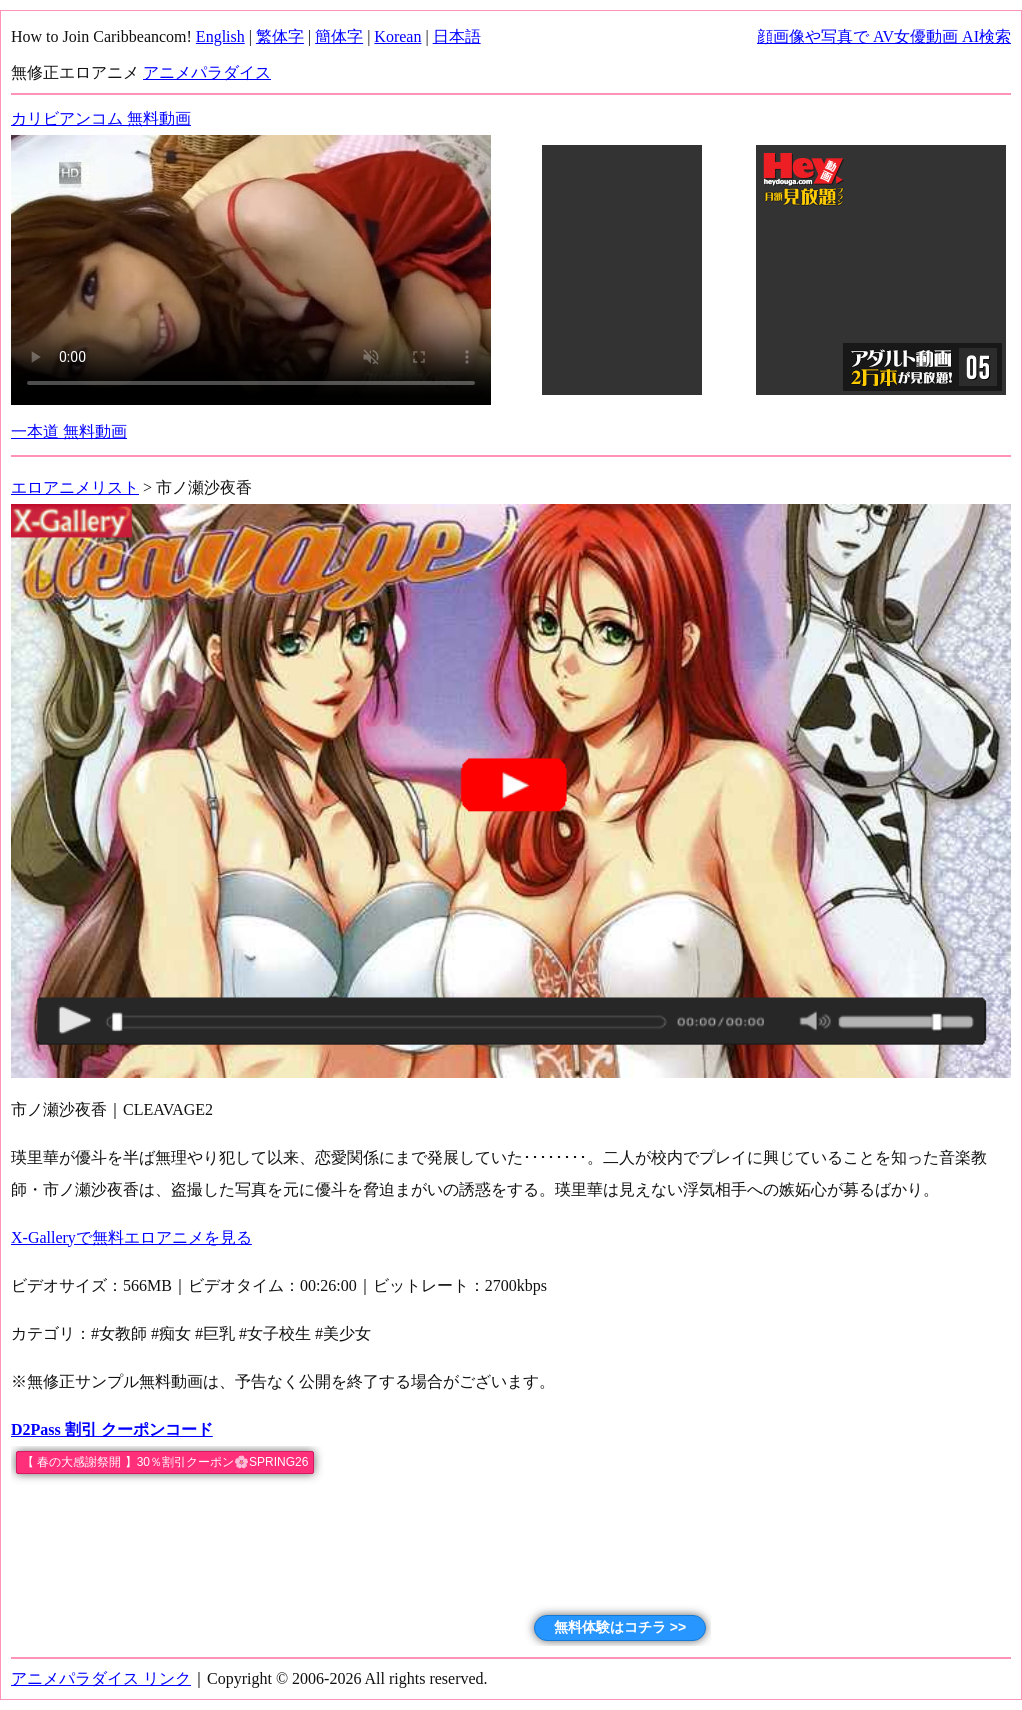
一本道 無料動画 (69, 431)
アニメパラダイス (207, 72)
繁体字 (280, 36)
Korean (397, 36)
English (220, 36)
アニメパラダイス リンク (101, 1678)
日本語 (457, 36)
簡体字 (339, 36)
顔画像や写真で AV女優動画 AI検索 (884, 36)
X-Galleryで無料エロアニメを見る (131, 1237)
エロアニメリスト (75, 487)
